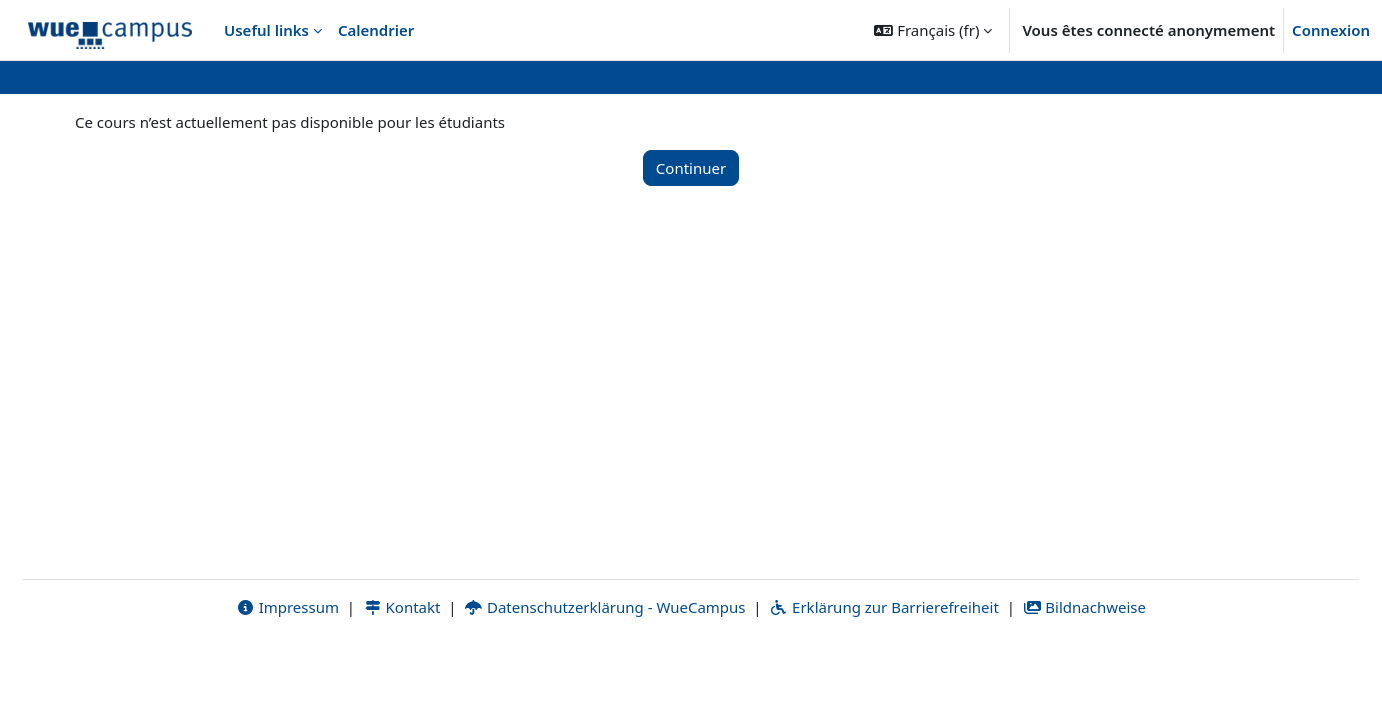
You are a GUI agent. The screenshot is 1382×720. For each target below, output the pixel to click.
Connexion (1331, 30)
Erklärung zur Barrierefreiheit (883, 677)
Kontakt (402, 677)
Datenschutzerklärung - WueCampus (604, 677)
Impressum (287, 677)
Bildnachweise (1084, 677)
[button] (933, 30)
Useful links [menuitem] (266, 30)
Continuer (691, 168)
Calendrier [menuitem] (376, 30)
